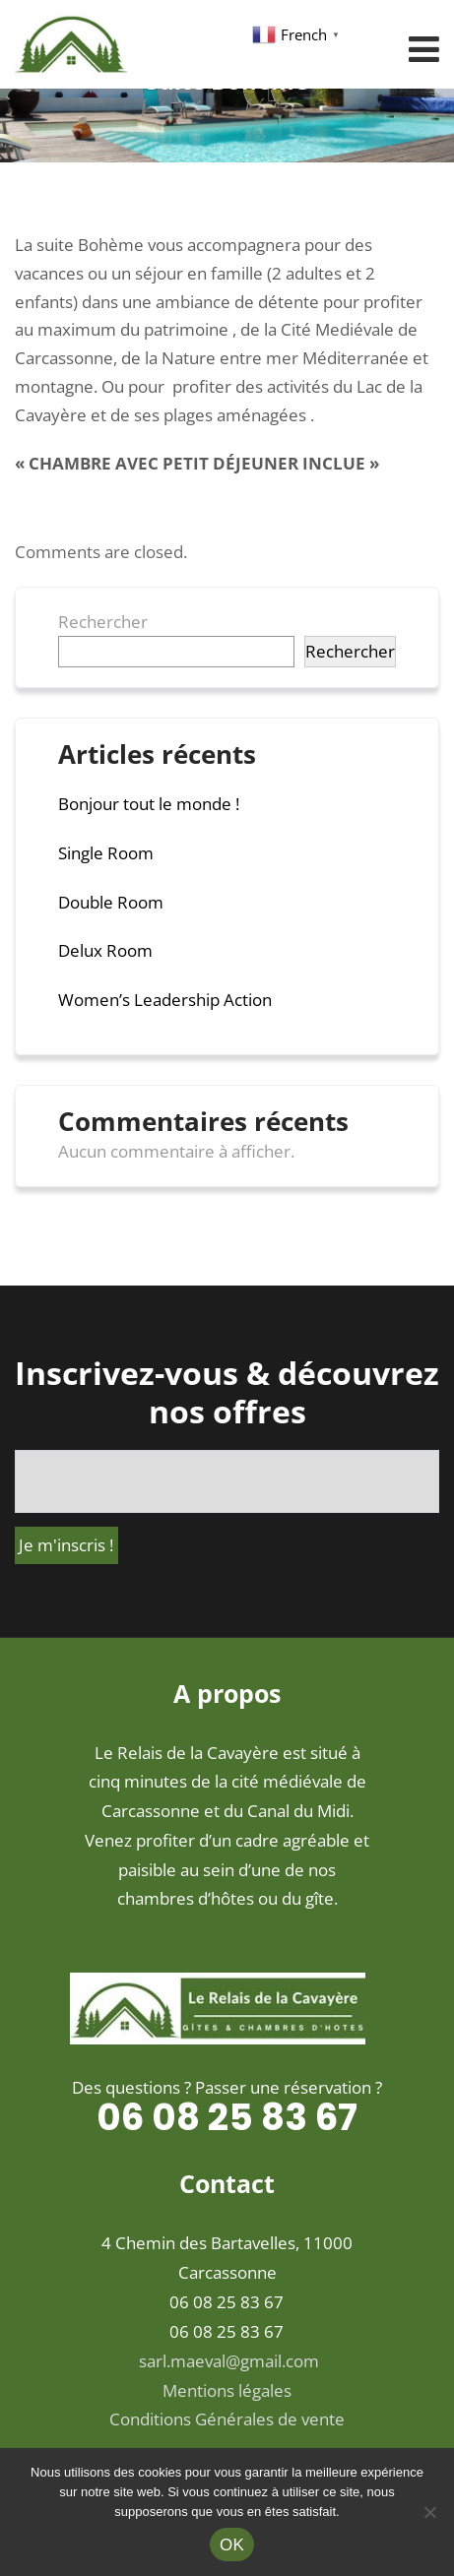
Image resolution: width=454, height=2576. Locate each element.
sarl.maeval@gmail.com (229, 2361)
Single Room (106, 853)
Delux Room (105, 950)
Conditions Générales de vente (227, 2419)
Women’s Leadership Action (165, 999)
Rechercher (103, 621)
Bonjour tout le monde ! (148, 803)
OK (232, 2545)
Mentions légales (227, 2390)
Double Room (110, 902)
